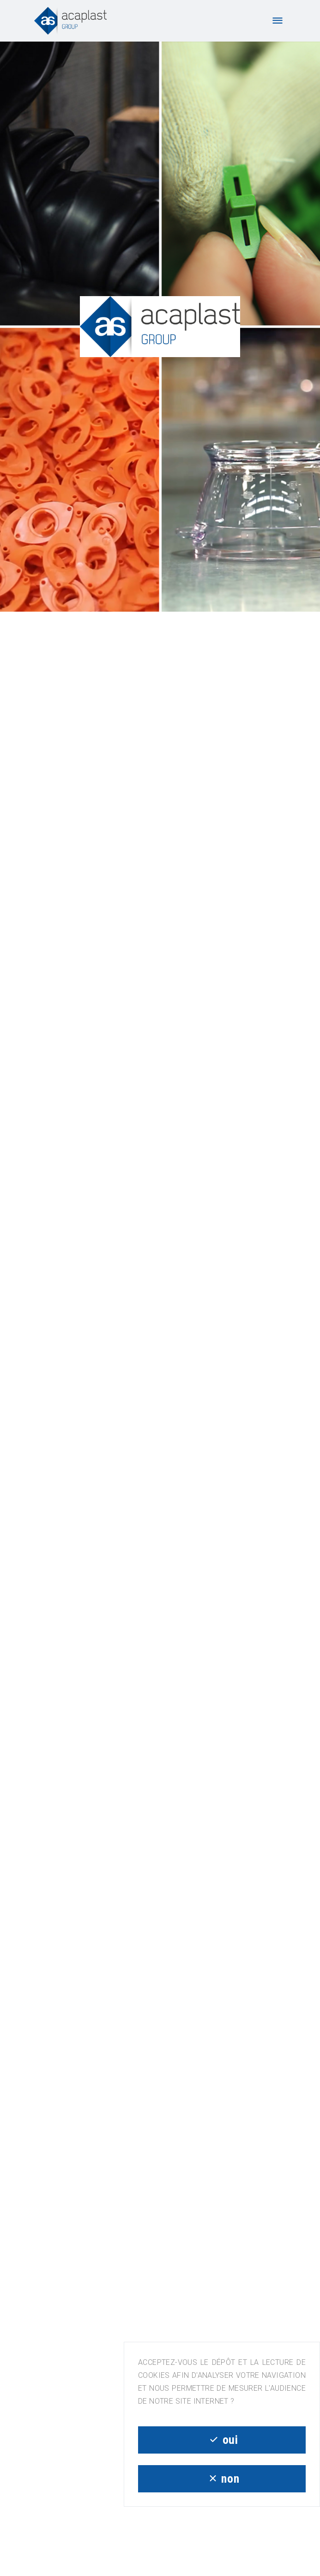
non (222, 2478)
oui (221, 2440)
